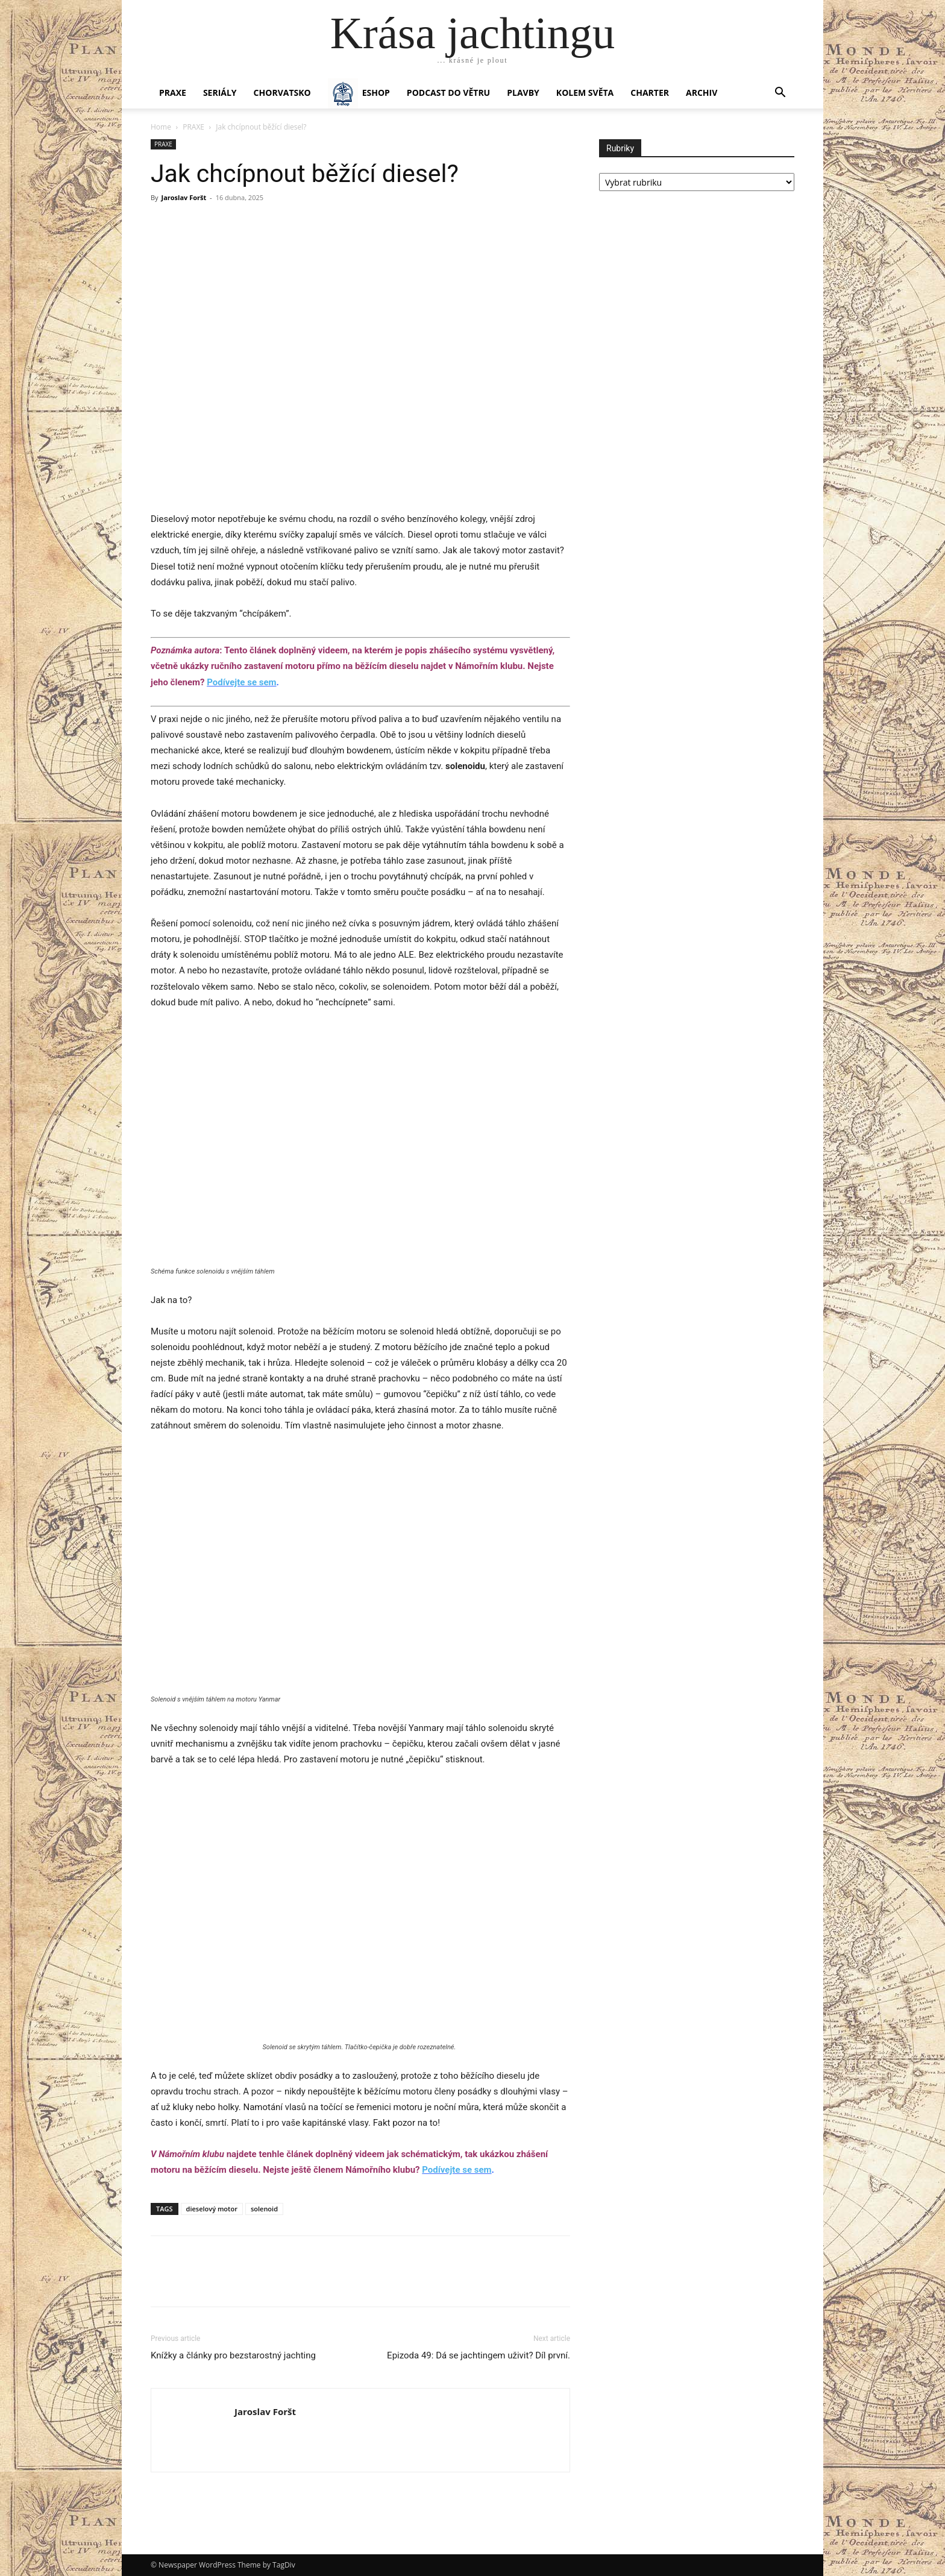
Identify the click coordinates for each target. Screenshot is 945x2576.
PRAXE (172, 92)
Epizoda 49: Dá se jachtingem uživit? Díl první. (478, 2355)
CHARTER (649, 92)
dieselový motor (211, 2208)
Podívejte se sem (241, 682)
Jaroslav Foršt (183, 197)
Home (161, 127)
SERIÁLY (220, 92)
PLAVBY (523, 92)
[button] (779, 93)
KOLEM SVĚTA (585, 92)
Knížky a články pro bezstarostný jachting (233, 2355)
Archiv (701, 92)
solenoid (264, 2208)
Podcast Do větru (448, 92)
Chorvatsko (282, 92)
